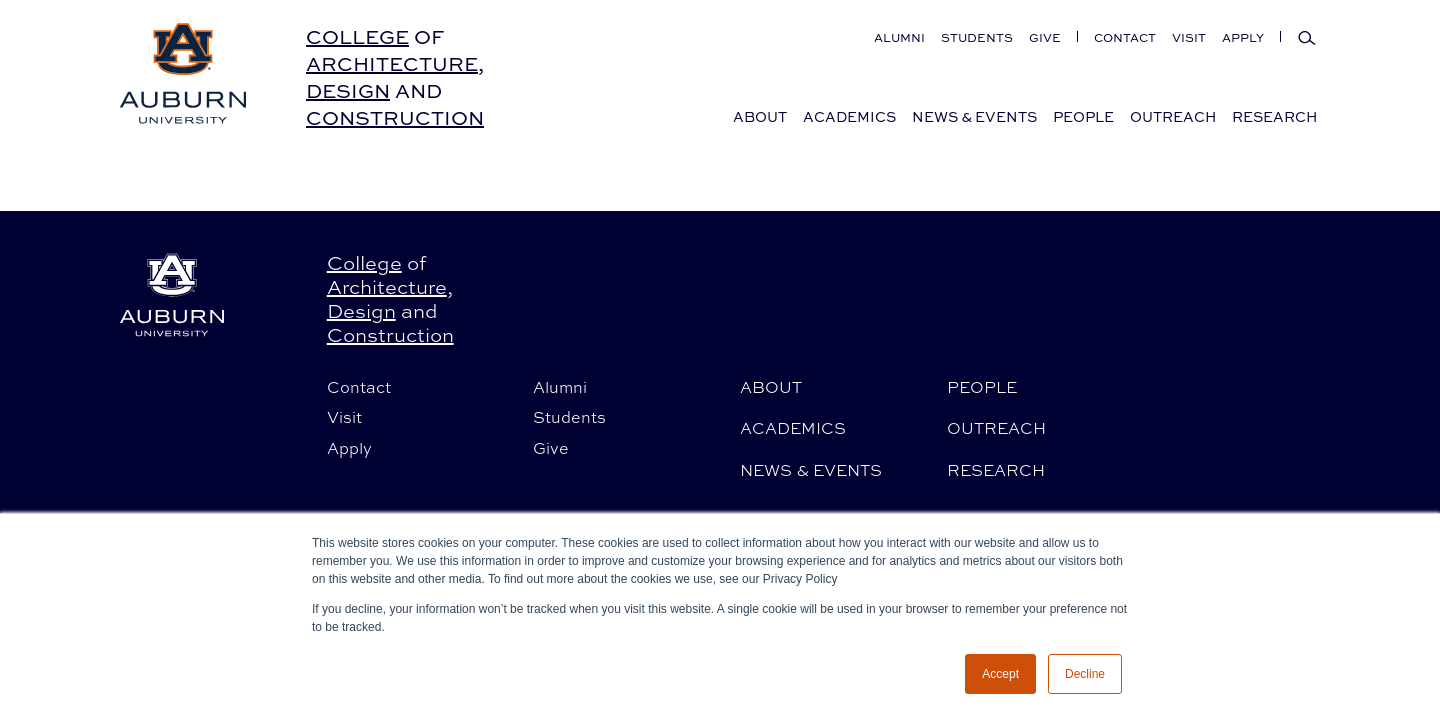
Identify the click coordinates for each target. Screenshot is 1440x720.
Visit (1189, 37)
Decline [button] (1085, 674)
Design (348, 90)
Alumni (899, 37)
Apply (1243, 37)
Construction (395, 117)
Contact (1125, 37)
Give (1045, 37)
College (357, 36)
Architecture (392, 63)
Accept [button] (1000, 674)
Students (977, 37)
